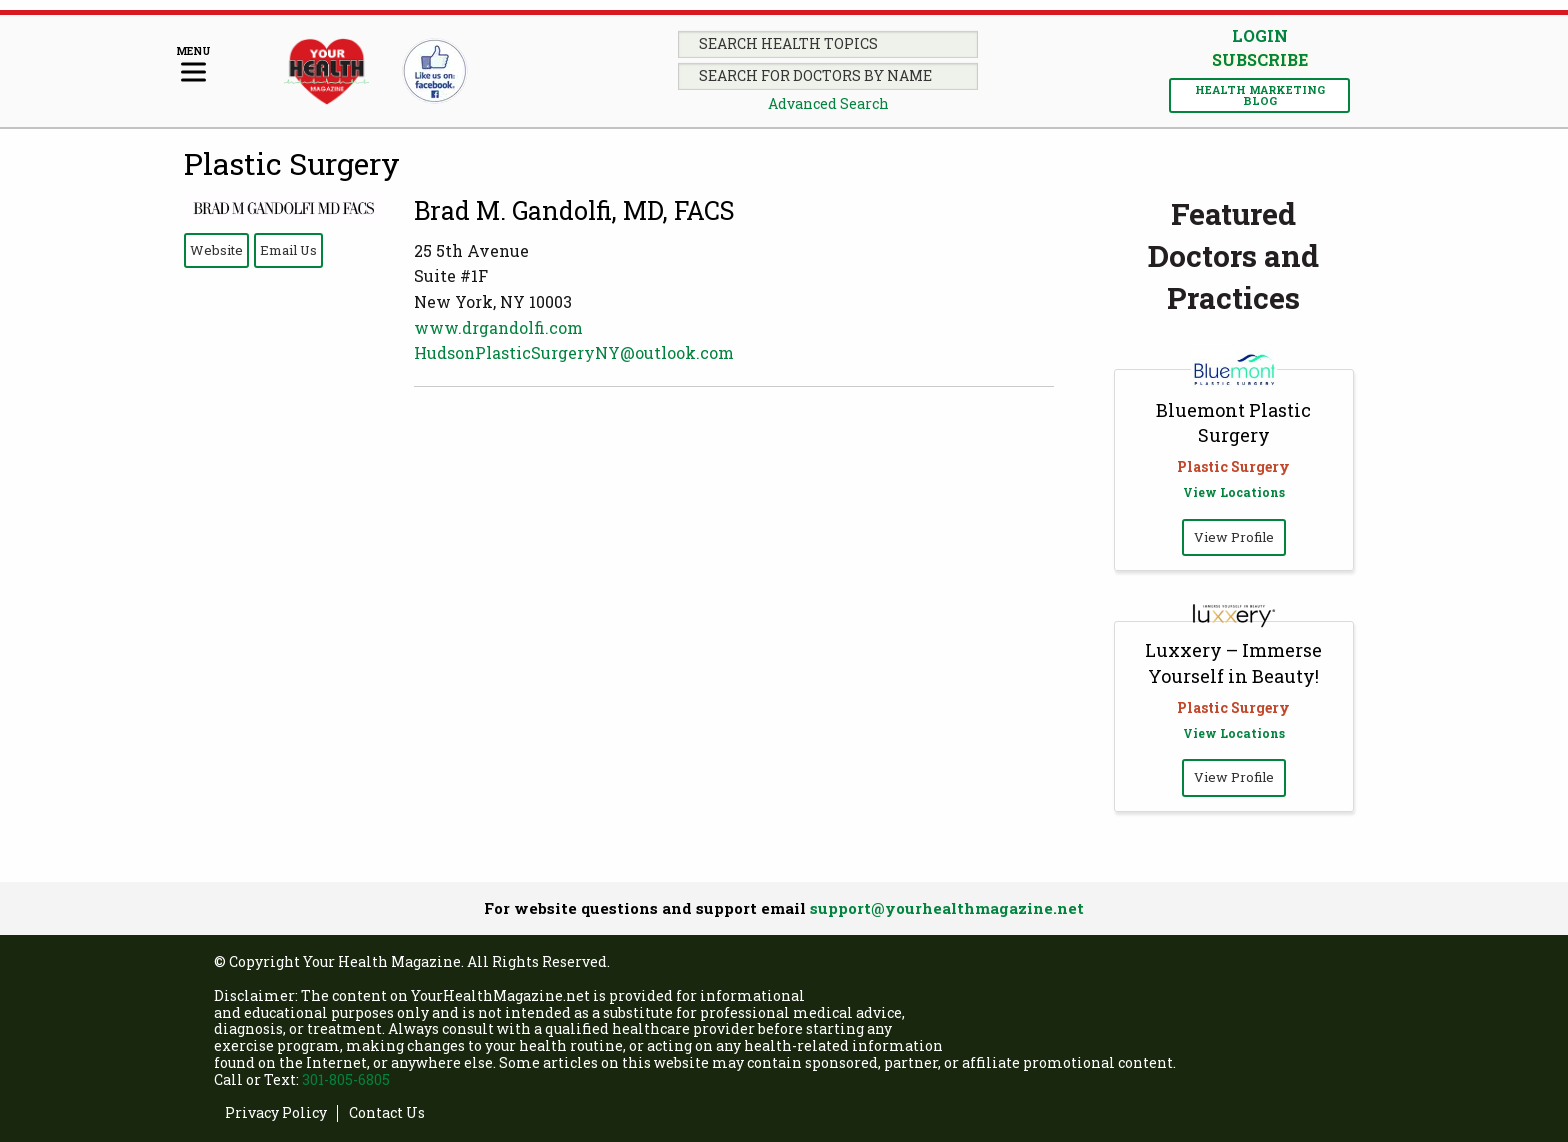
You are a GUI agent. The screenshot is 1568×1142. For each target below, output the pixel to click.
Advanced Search (828, 103)
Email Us (288, 250)
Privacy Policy (276, 1113)
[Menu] (193, 65)
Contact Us (387, 1113)
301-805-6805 (346, 1079)
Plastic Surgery (292, 163)
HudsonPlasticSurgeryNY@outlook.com (574, 352)
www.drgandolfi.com (498, 327)
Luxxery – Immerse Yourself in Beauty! (1233, 662)
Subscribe (1260, 60)
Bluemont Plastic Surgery (1233, 422)
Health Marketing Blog (1260, 95)
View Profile (1234, 537)
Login (1260, 35)
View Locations (1234, 492)
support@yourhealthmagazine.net (947, 908)
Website (216, 250)
